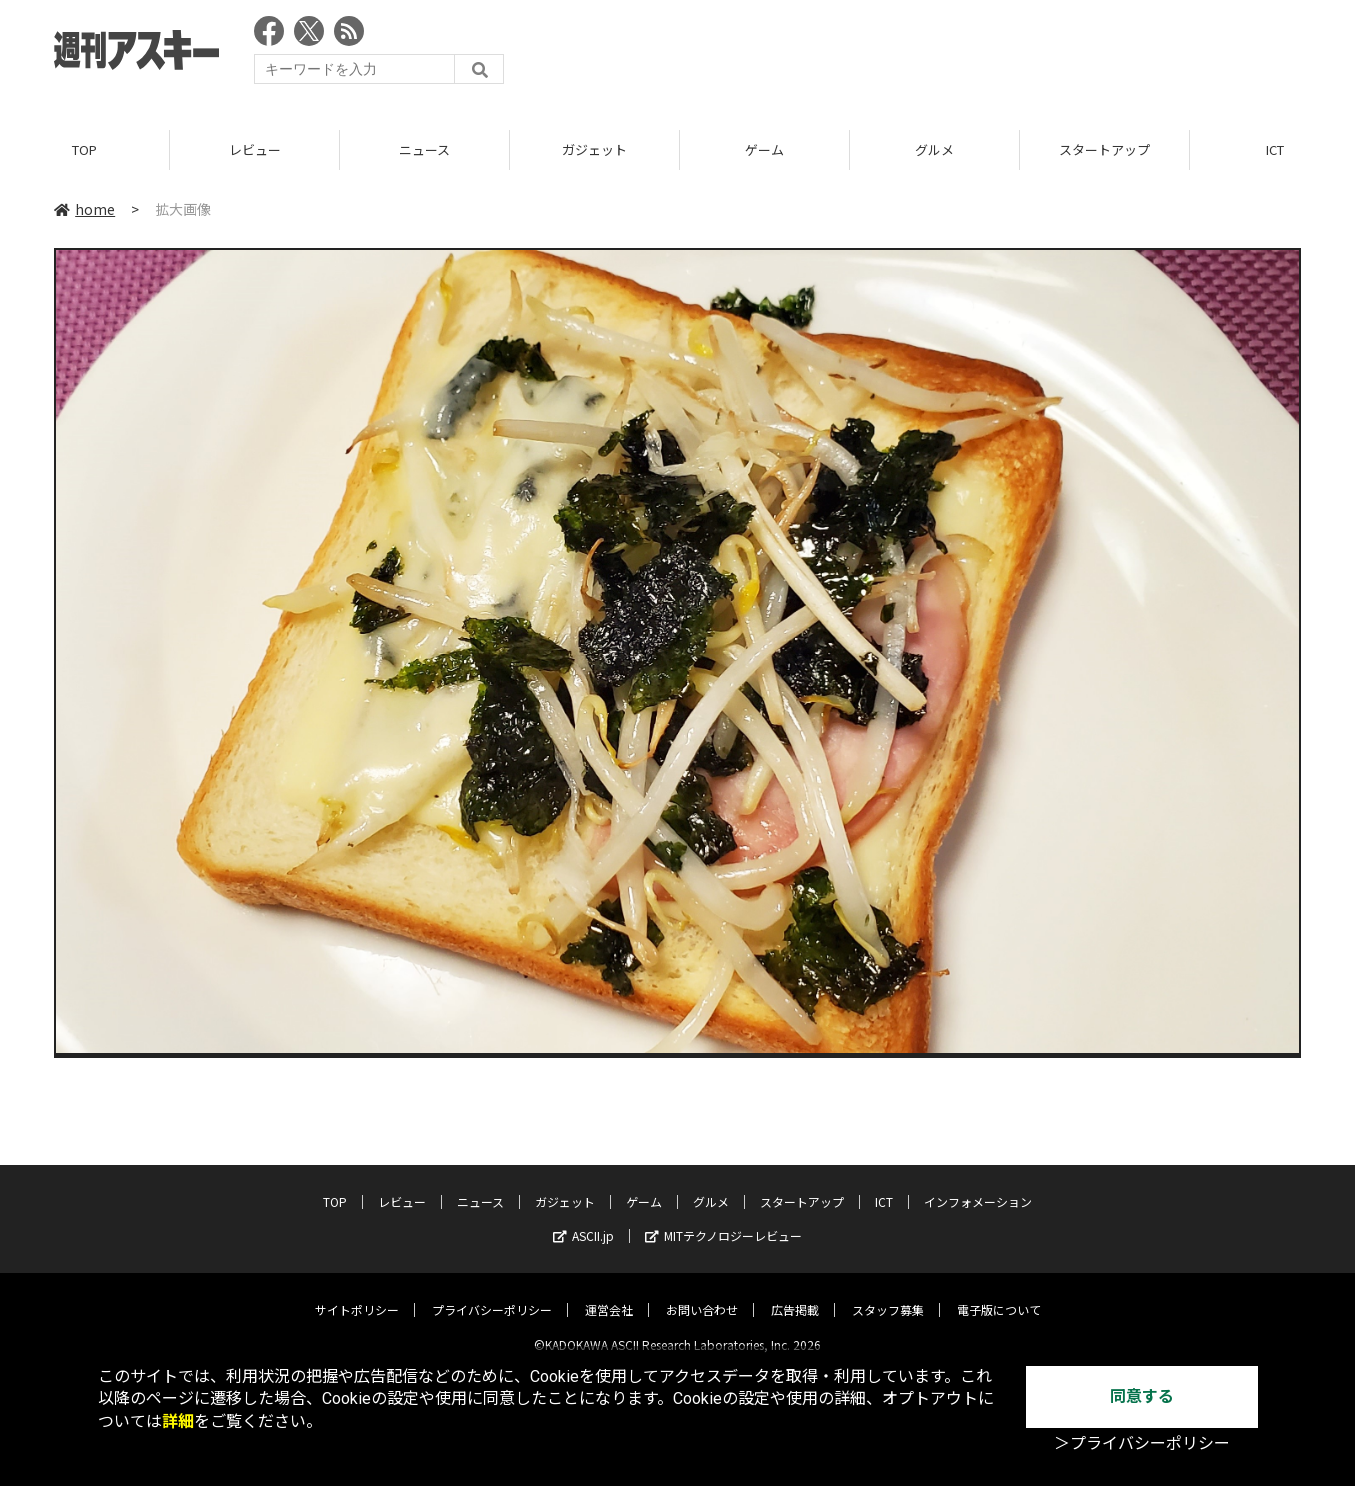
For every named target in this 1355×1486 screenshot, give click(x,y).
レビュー (255, 149)
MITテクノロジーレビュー (723, 1219)
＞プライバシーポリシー (1142, 1443)
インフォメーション (978, 1185)
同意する (1142, 1396)
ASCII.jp (583, 1219)
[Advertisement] (937, 55)
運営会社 (609, 1293)
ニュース (424, 149)
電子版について (999, 1293)
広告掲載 (795, 1293)
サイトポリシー (357, 1293)
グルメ (934, 149)
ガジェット (594, 149)
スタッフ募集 (888, 1293)
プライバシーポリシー (492, 1293)
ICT (884, 1185)
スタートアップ (1104, 149)
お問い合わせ (702, 1293)
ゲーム (764, 149)
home (84, 209)
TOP (84, 149)
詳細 (178, 1421)
